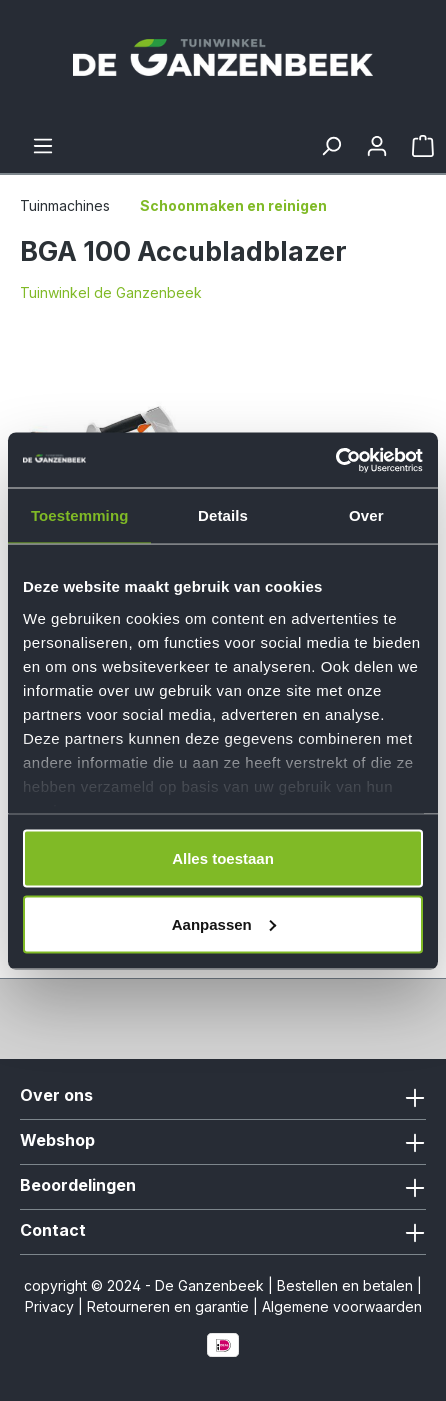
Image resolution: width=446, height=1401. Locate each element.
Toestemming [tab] (80, 515)
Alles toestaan (223, 858)
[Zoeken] (331, 146)
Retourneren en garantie (168, 1306)
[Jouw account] (377, 146)
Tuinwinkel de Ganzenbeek (111, 292)
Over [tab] (366, 515)
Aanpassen (224, 923)
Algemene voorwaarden (342, 1306)
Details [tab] (223, 515)
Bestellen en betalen (345, 1285)
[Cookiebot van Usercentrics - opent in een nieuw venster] (335, 460)
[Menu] (43, 146)
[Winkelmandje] (423, 146)
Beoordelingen (78, 1185)
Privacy (49, 1306)
